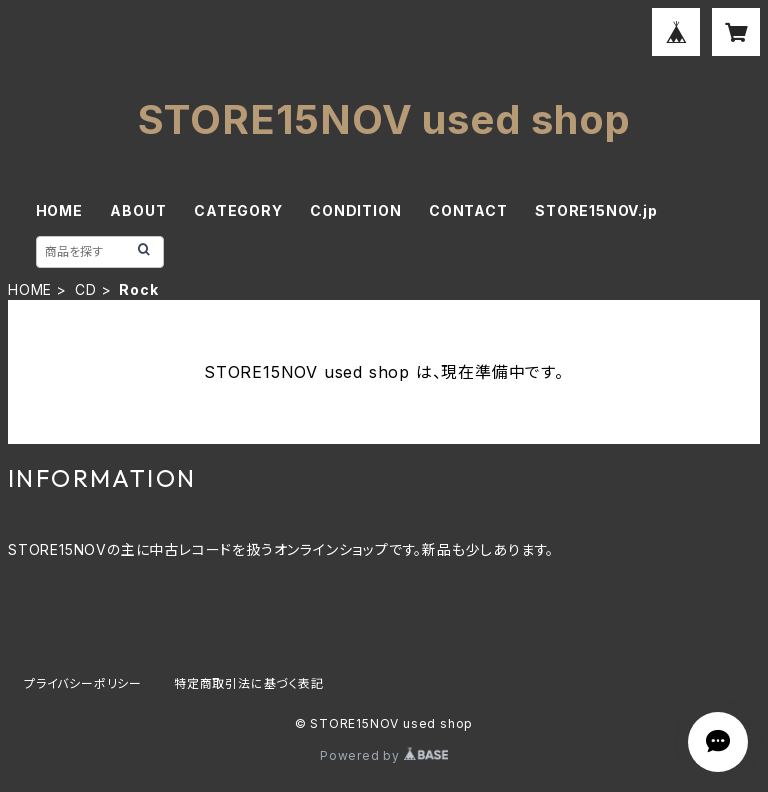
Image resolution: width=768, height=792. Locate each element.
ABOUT (138, 210)
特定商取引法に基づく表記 (249, 683)
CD (86, 289)
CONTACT (468, 210)
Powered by (384, 755)
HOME (59, 210)
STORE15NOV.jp (596, 210)
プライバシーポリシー (83, 683)
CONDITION (355, 210)
